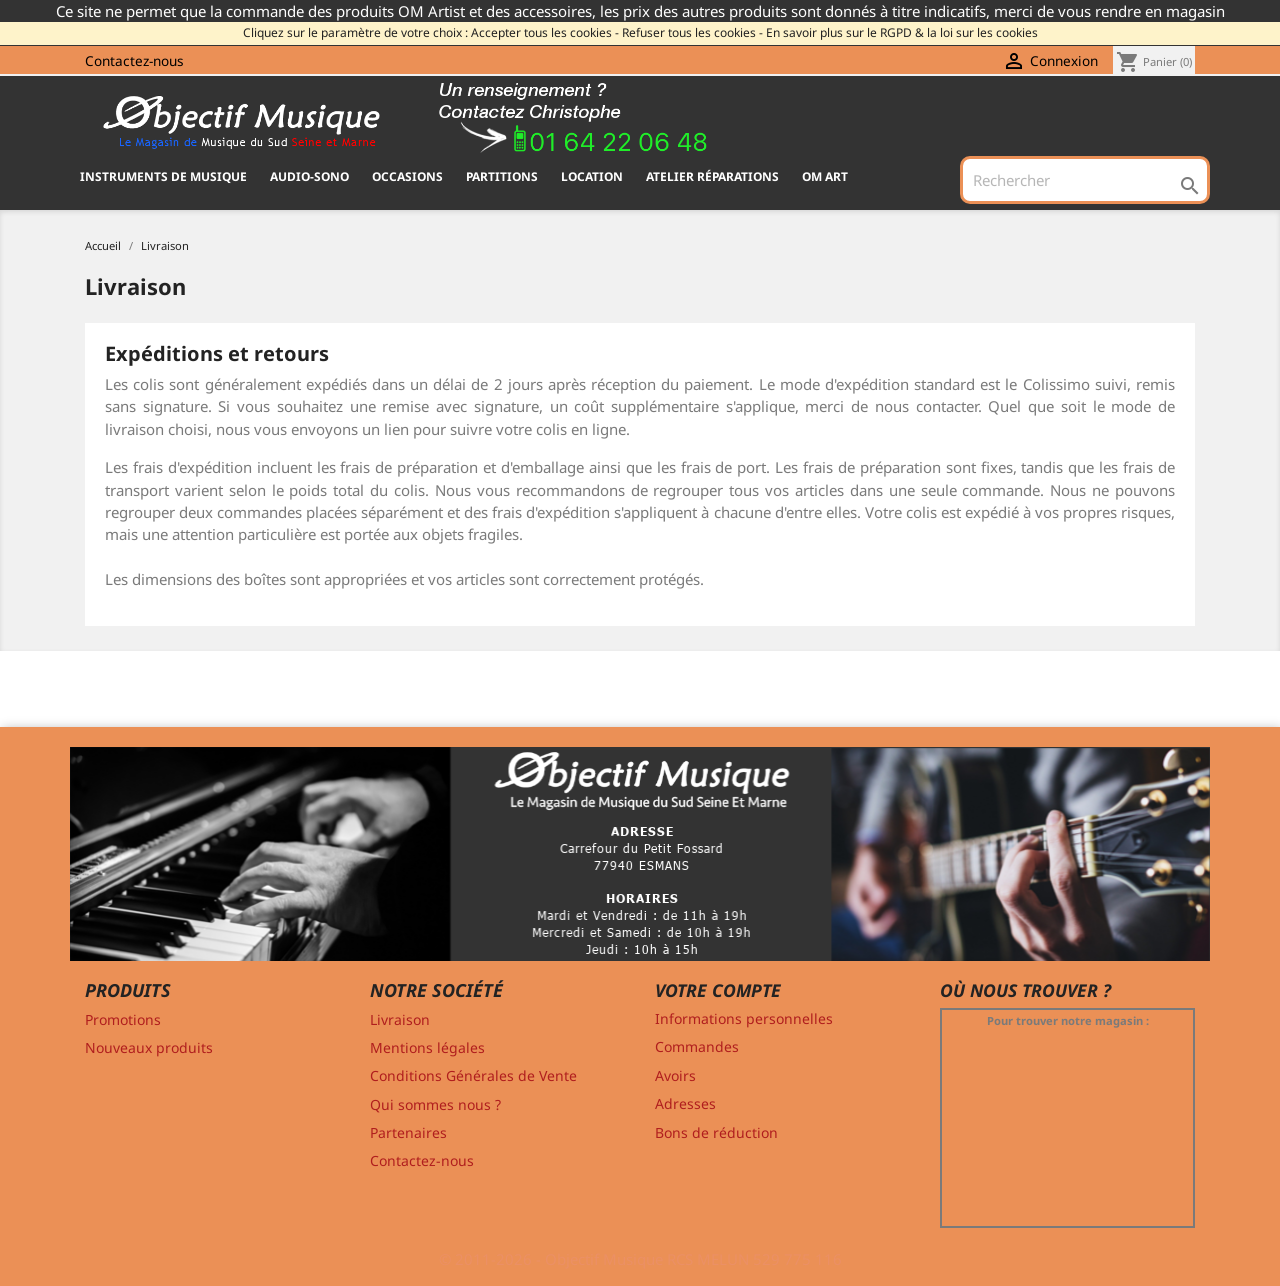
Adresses (685, 1103)
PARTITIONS (502, 176)
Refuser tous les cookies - (692, 32)
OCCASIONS (407, 176)
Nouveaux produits (149, 1047)
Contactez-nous (134, 60)
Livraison (400, 1019)
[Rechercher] (1085, 180)
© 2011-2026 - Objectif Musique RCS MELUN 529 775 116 (640, 1259)
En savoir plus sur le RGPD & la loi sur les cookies (902, 32)
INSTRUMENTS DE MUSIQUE (163, 176)
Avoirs (675, 1075)
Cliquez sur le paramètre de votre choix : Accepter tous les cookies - (431, 32)
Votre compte (718, 990)
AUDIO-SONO (309, 176)
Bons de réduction (716, 1132)
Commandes (697, 1046)
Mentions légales (427, 1047)
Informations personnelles (744, 1018)
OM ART (825, 176)
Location (592, 176)
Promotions (123, 1019)
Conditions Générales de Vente (473, 1075)
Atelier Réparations (712, 176)
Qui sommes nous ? (435, 1104)
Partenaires (408, 1132)
